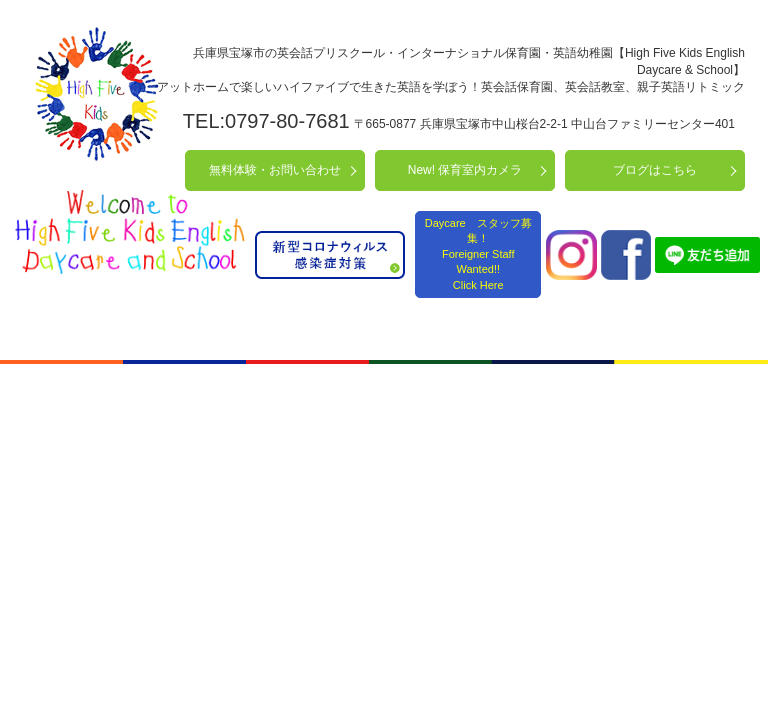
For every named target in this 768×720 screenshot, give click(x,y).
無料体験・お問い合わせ (275, 170)
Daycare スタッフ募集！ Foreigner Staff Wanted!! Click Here (478, 254)
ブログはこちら (655, 170)
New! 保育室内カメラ (465, 170)
